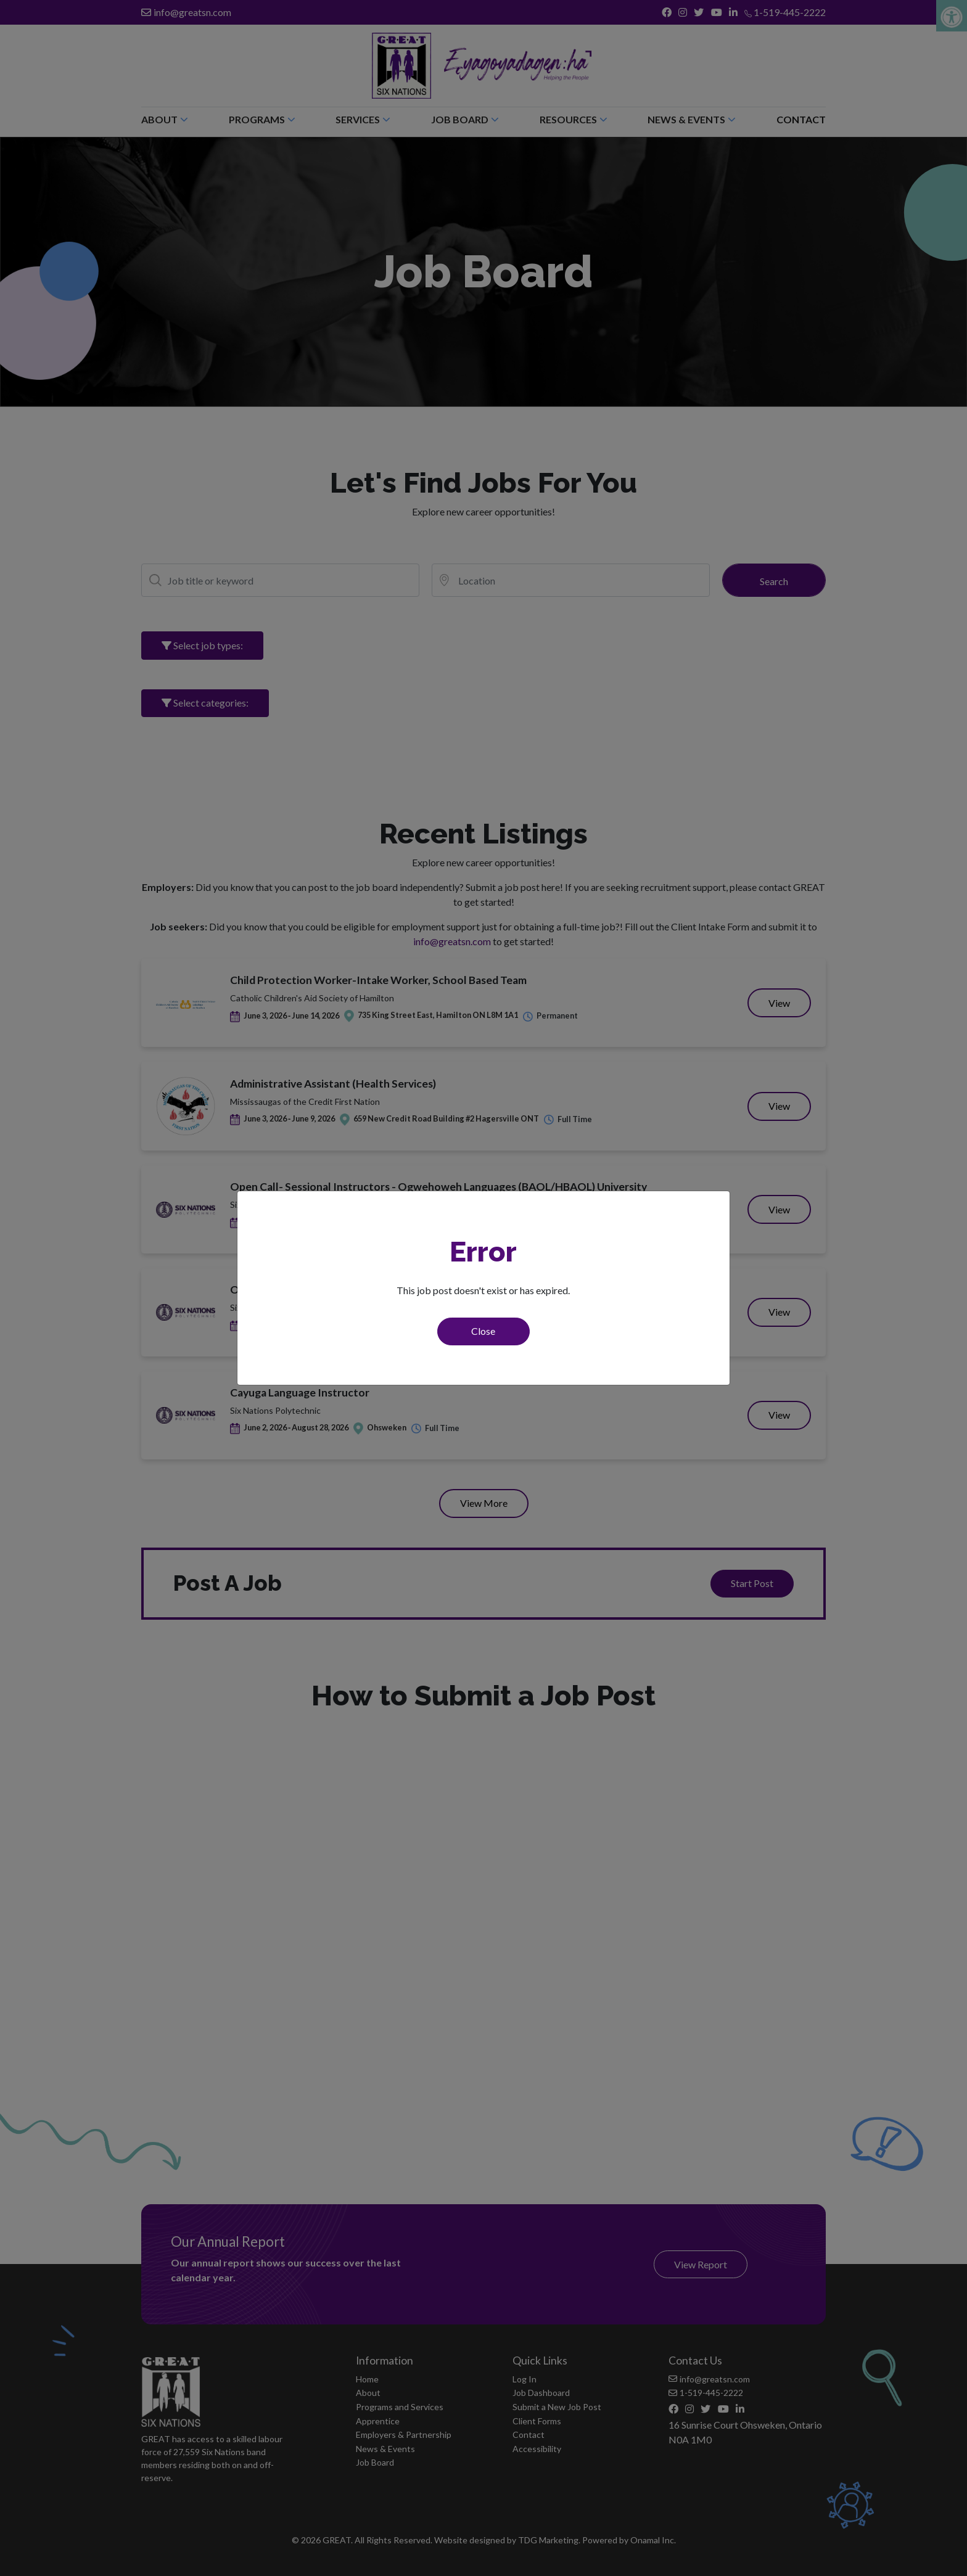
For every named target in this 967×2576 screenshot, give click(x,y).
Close (483, 1331)
